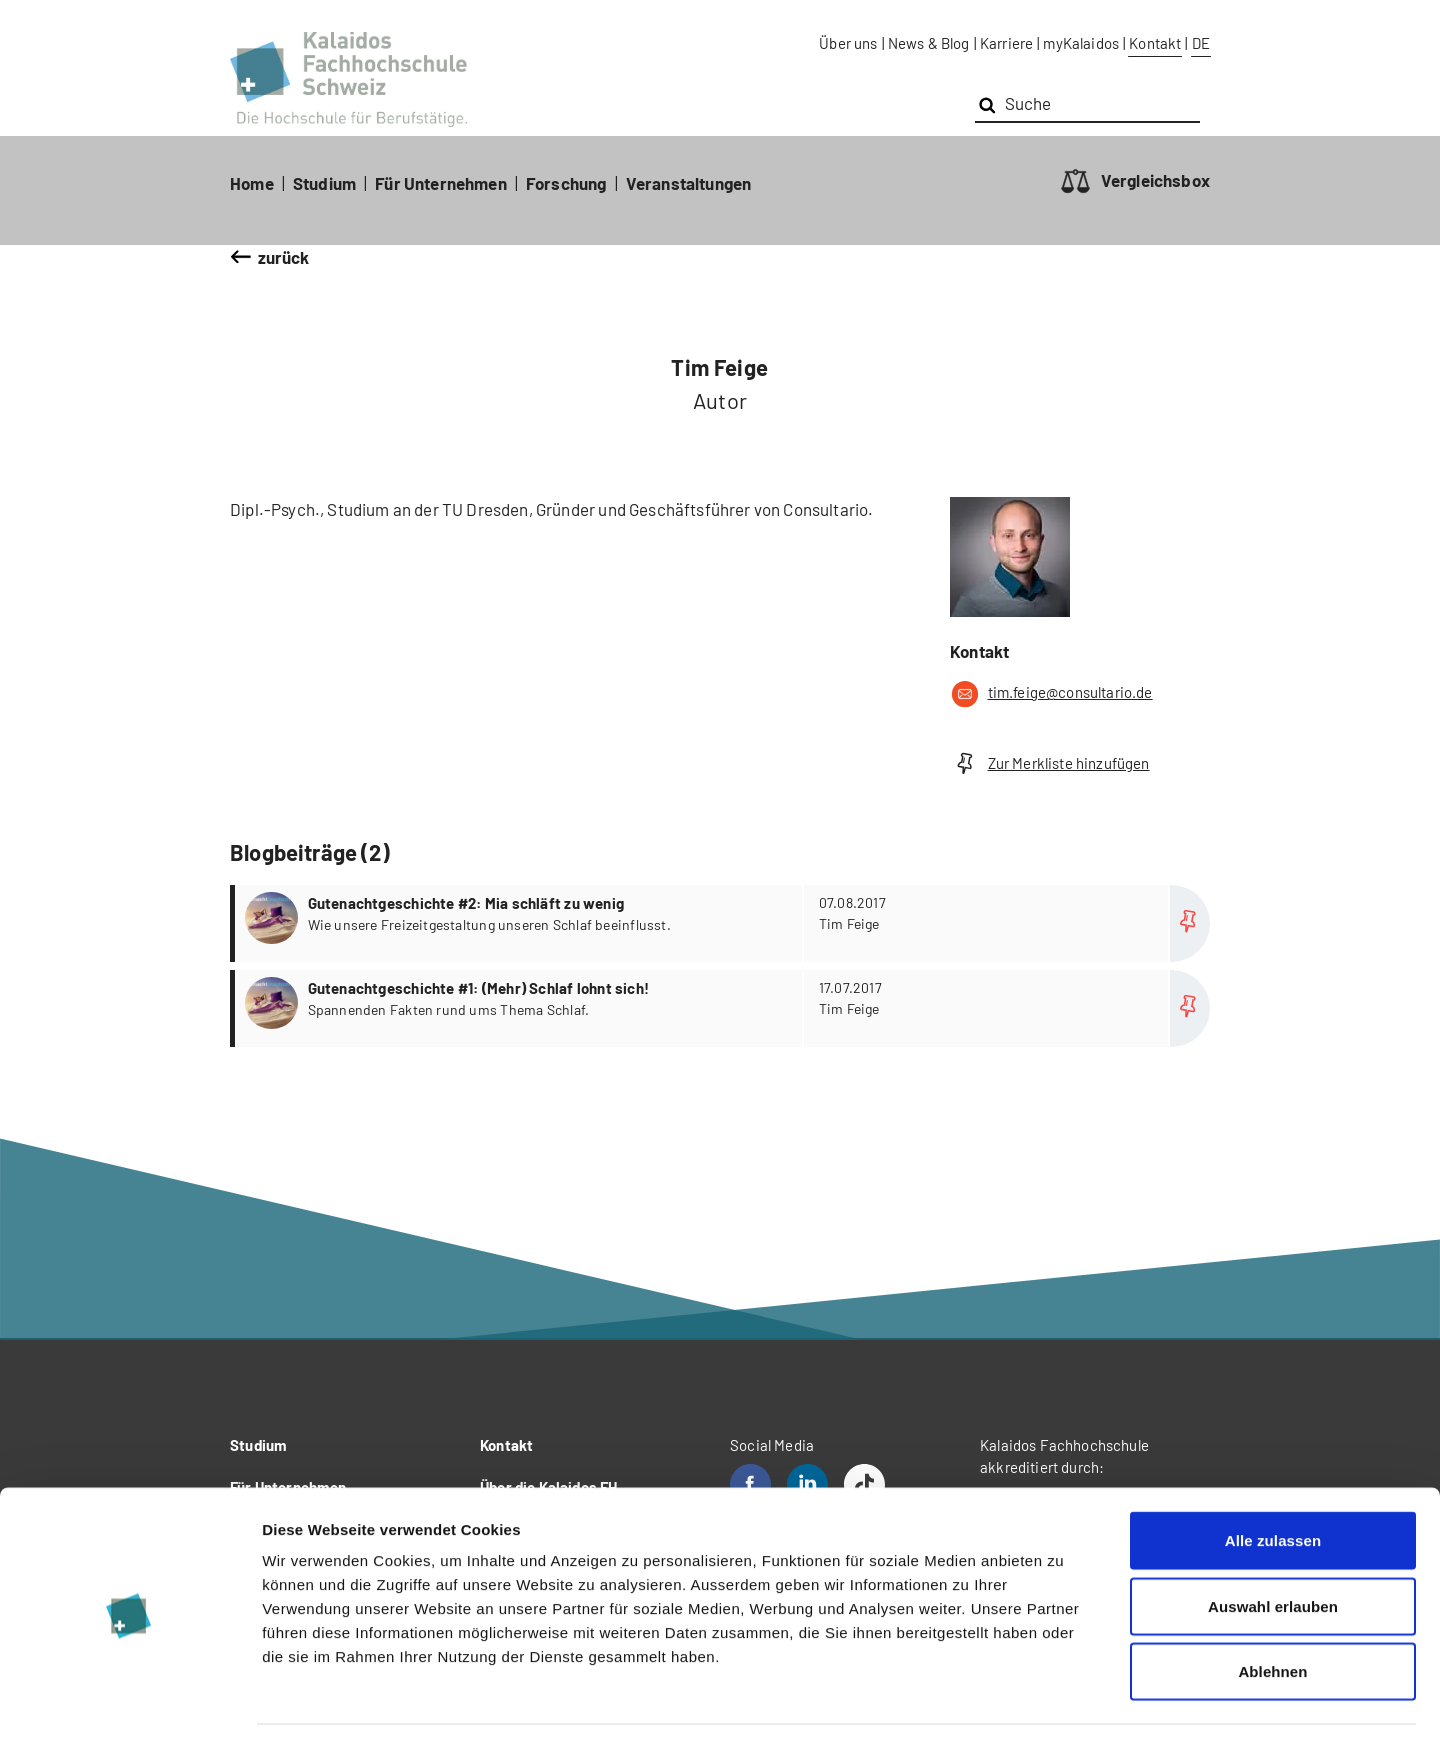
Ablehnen (1272, 1609)
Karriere (1006, 43)
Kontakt (1155, 43)
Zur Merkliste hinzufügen (1050, 763)
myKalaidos (1081, 43)
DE (1201, 43)
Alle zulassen (1273, 1478)
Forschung (566, 183)
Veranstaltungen (689, 183)
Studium (324, 183)
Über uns (848, 43)
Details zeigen (1063, 1701)
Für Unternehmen (441, 183)
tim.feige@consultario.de (1051, 694)
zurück (284, 257)
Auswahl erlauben (1273, 1544)
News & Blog (929, 43)
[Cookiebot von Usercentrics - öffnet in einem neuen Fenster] (129, 1702)
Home (252, 183)
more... (722, 923)
